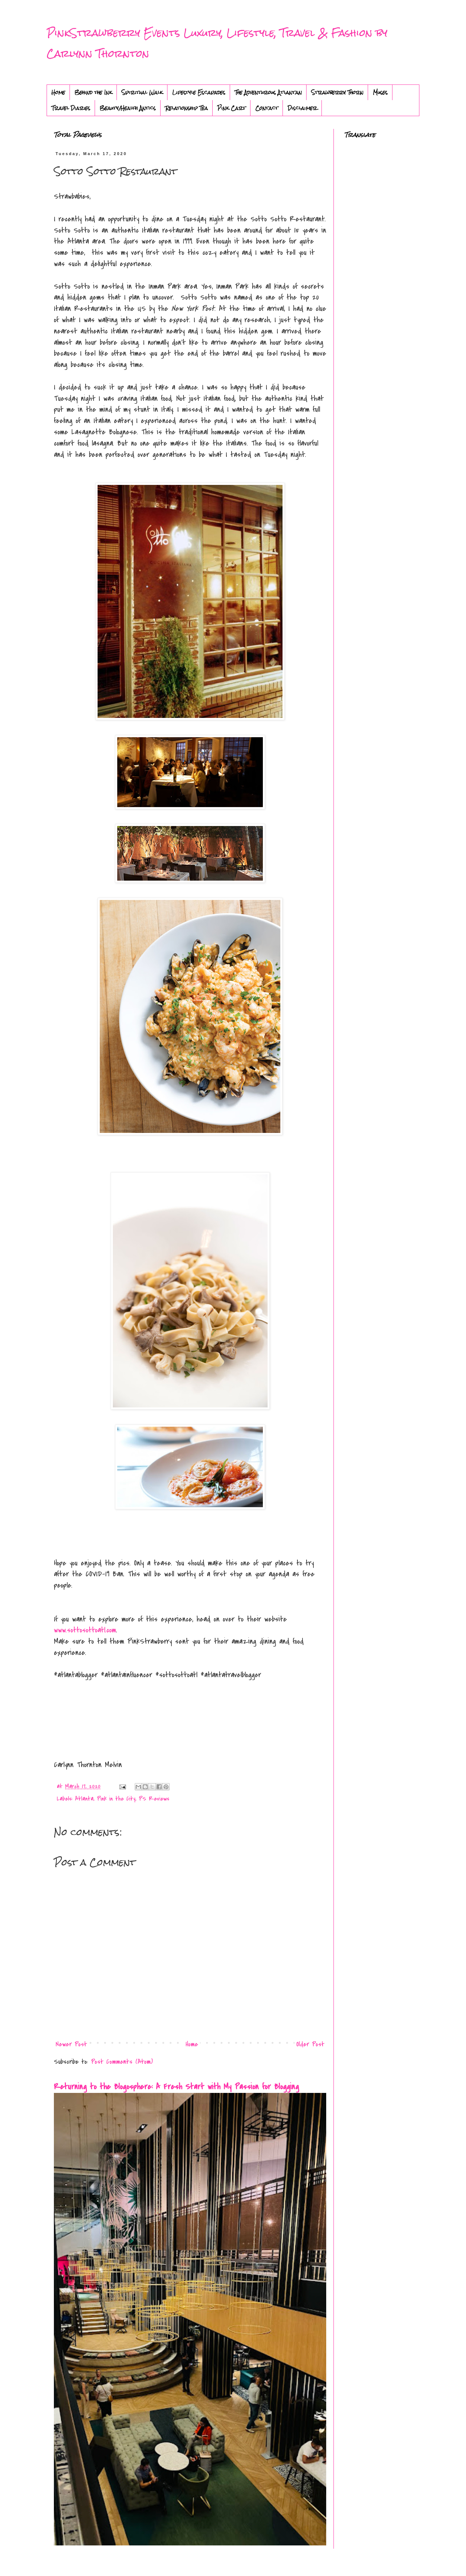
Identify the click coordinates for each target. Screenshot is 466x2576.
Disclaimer (302, 108)
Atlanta (84, 1798)
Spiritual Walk (142, 92)
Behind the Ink (93, 92)
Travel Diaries (71, 108)
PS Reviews (154, 1798)
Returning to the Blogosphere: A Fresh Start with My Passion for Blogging (176, 2087)
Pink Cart (231, 108)
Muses (380, 92)
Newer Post (71, 2044)
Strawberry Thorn (337, 92)
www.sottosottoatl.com (85, 1630)
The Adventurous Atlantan (268, 92)
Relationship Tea (186, 108)
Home (58, 92)
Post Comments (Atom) (122, 2062)
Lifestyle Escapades (198, 92)
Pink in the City (116, 1798)
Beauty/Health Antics (128, 108)
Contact (266, 108)
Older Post (310, 2044)
